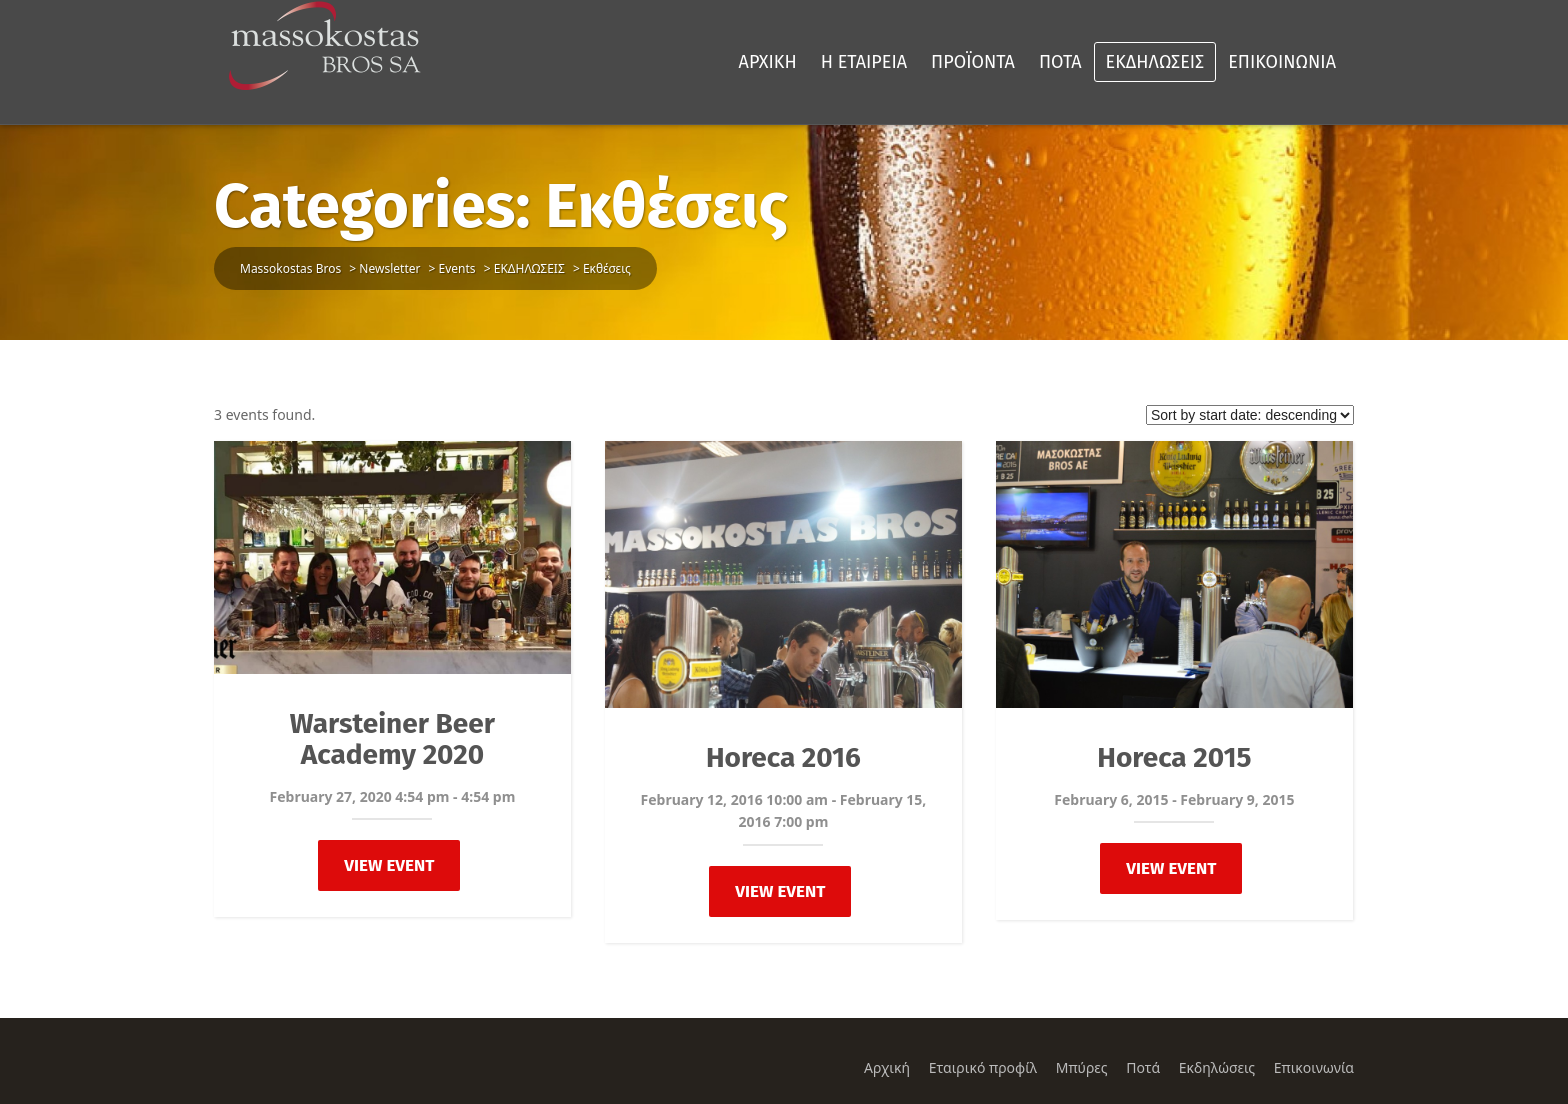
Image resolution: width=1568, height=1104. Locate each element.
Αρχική (887, 1067)
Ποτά (1143, 1067)
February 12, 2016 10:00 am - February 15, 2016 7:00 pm (784, 810)
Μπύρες (1082, 1067)
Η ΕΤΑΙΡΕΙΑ (864, 62)
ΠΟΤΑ (1060, 62)
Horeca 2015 (1174, 757)
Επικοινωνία (1314, 1067)
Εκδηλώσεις (1217, 1067)
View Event (389, 865)
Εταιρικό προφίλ (983, 1067)
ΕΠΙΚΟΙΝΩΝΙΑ (1282, 62)
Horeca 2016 (783, 757)
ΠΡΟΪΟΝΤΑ (973, 62)
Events (457, 268)
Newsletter (389, 268)
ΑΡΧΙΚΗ (768, 62)
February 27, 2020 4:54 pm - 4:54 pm (393, 796)
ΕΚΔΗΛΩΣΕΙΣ (1155, 62)
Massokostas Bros (290, 268)
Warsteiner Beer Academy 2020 (392, 739)
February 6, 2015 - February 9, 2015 (1174, 799)
